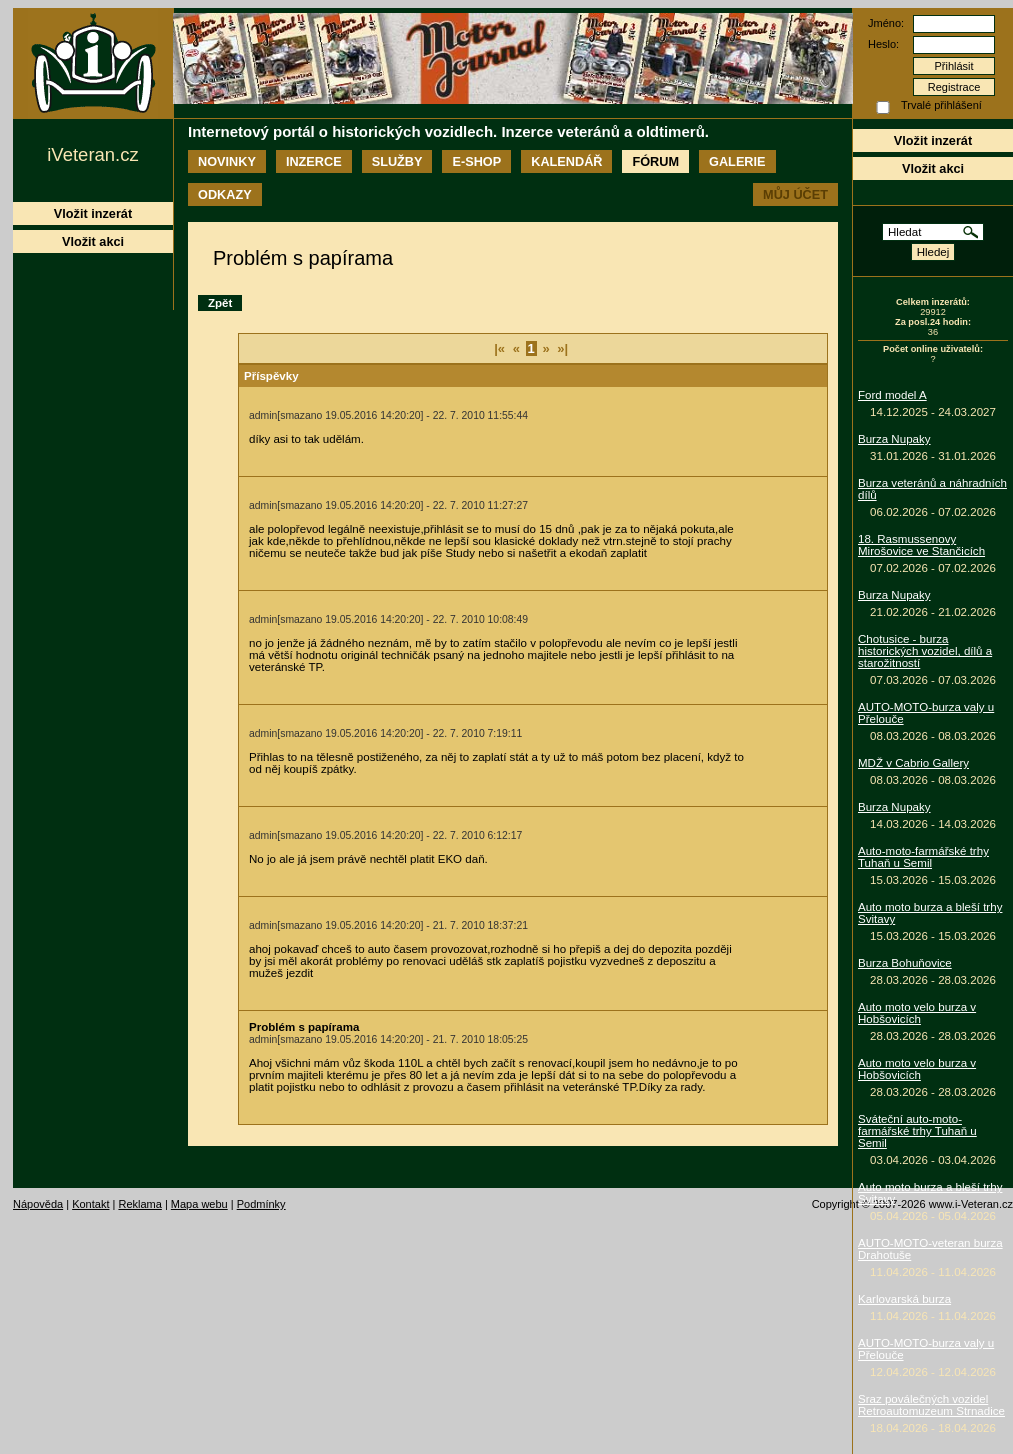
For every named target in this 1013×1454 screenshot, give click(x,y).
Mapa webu (199, 1204)
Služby (397, 161)
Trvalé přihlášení (941, 105)
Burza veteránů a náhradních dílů (932, 489)
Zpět (220, 303)
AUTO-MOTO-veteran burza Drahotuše (930, 1249)
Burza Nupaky (894, 439)
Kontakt (90, 1204)
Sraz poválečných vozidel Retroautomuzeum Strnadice (931, 1405)
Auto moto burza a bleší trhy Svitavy (930, 913)
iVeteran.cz (92, 154)
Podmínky (261, 1204)
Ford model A (892, 395)
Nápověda (38, 1204)
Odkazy (225, 194)
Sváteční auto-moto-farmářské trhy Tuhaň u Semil (917, 1131)
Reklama (139, 1204)
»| (562, 348)
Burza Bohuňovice (905, 963)
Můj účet (795, 194)
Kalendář (566, 161)
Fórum (655, 161)
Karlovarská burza (904, 1299)
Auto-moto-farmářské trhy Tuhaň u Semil (923, 857)
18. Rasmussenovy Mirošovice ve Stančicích (921, 545)
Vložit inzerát (933, 140)
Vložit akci (933, 168)
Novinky (227, 161)
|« (499, 348)
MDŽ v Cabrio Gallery (913, 763)
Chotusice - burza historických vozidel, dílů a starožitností (925, 651)
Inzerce (314, 161)
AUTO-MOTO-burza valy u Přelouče (926, 713)
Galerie (737, 161)
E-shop (476, 161)
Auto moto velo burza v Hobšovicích (917, 1013)
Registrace (954, 87)
